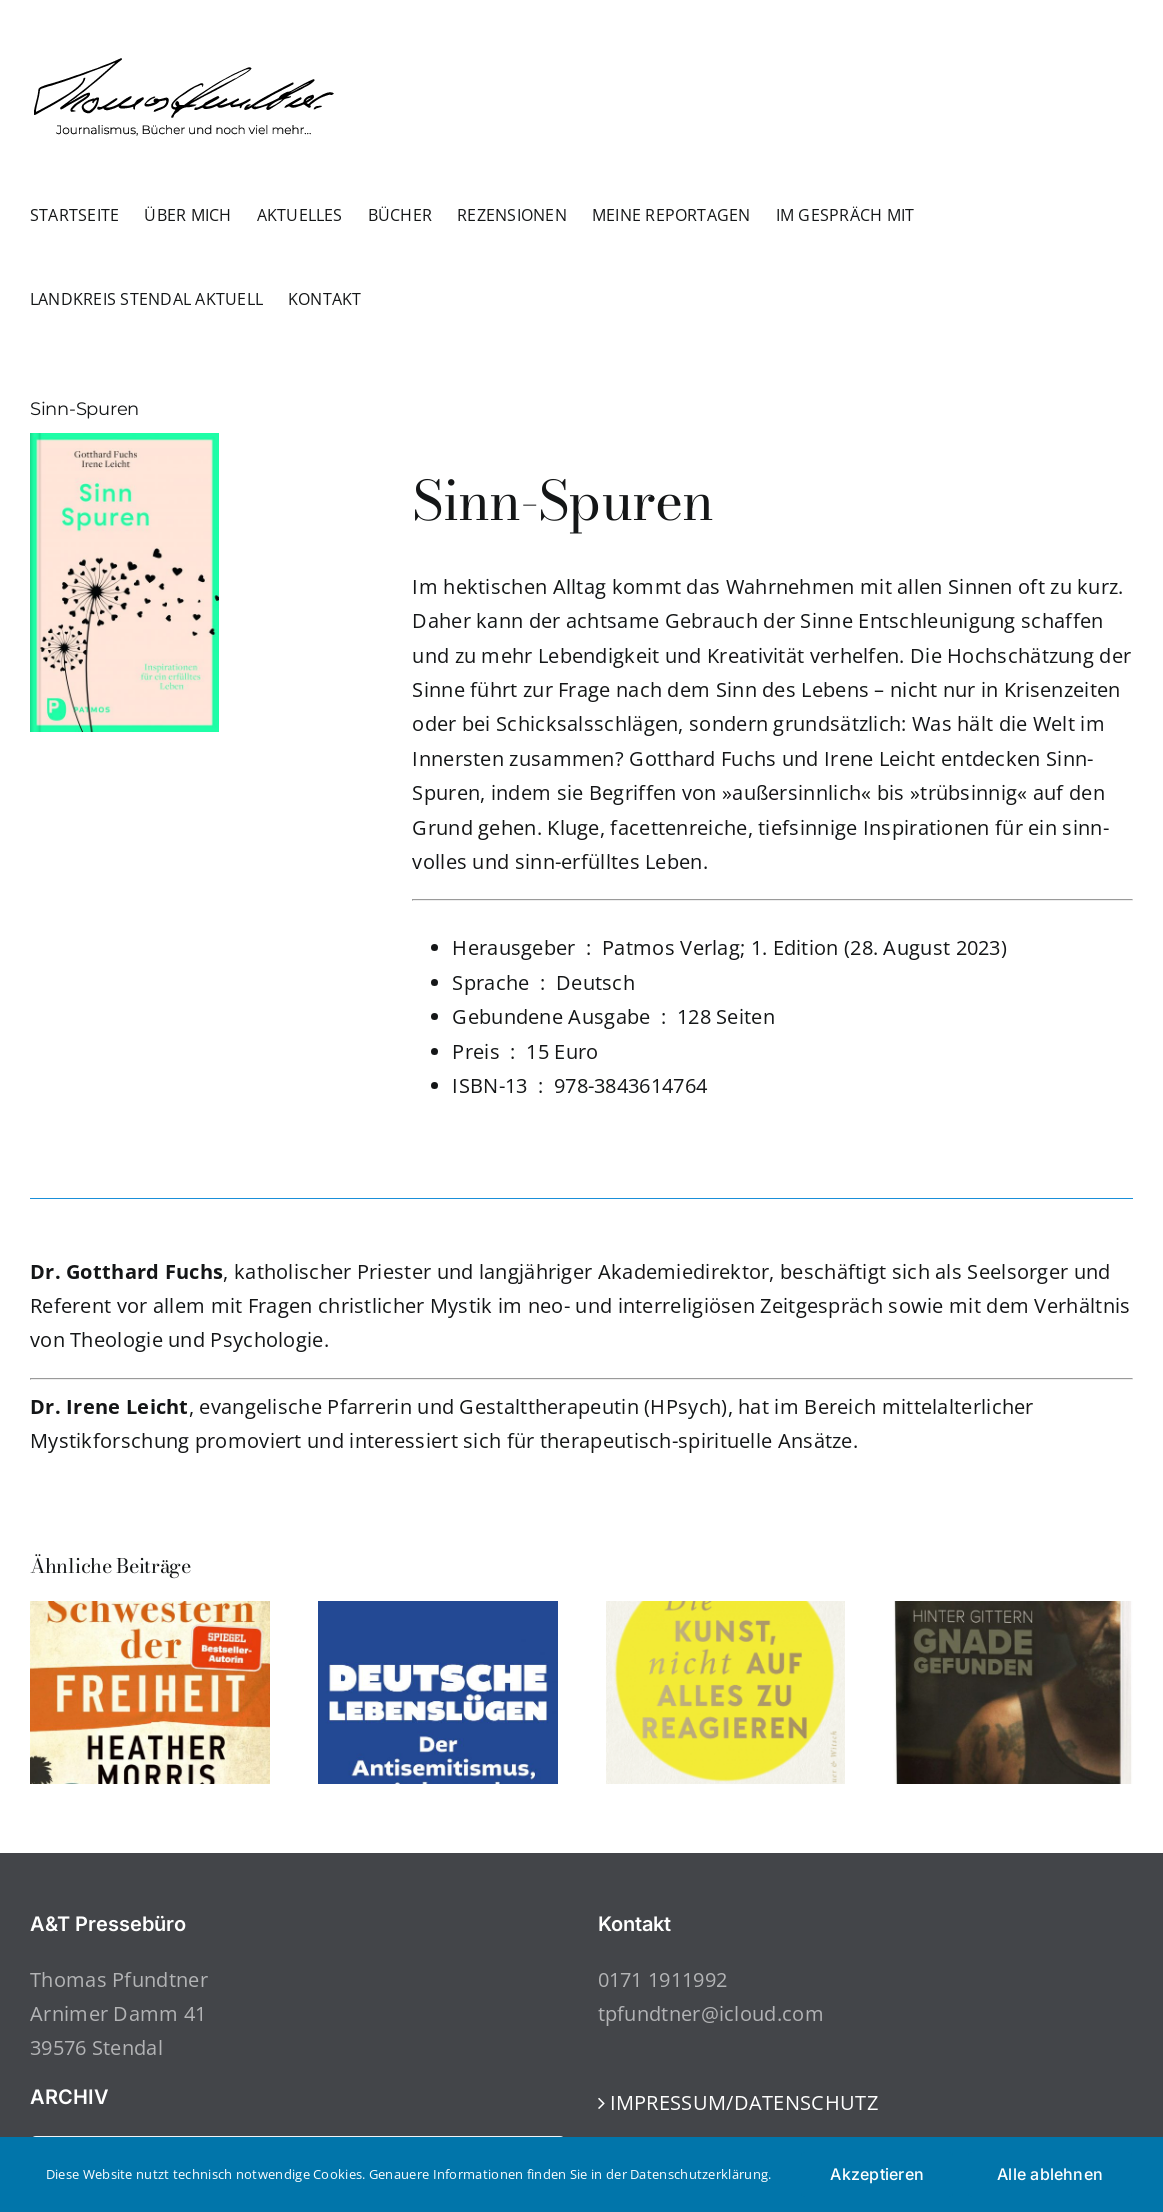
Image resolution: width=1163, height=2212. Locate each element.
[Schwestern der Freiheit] (150, 1614)
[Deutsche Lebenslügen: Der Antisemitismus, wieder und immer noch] (438, 1614)
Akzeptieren (877, 2174)
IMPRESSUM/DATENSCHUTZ (744, 2102)
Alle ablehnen (1050, 2174)
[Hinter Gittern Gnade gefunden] (1013, 1614)
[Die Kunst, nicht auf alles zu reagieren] (726, 1614)
